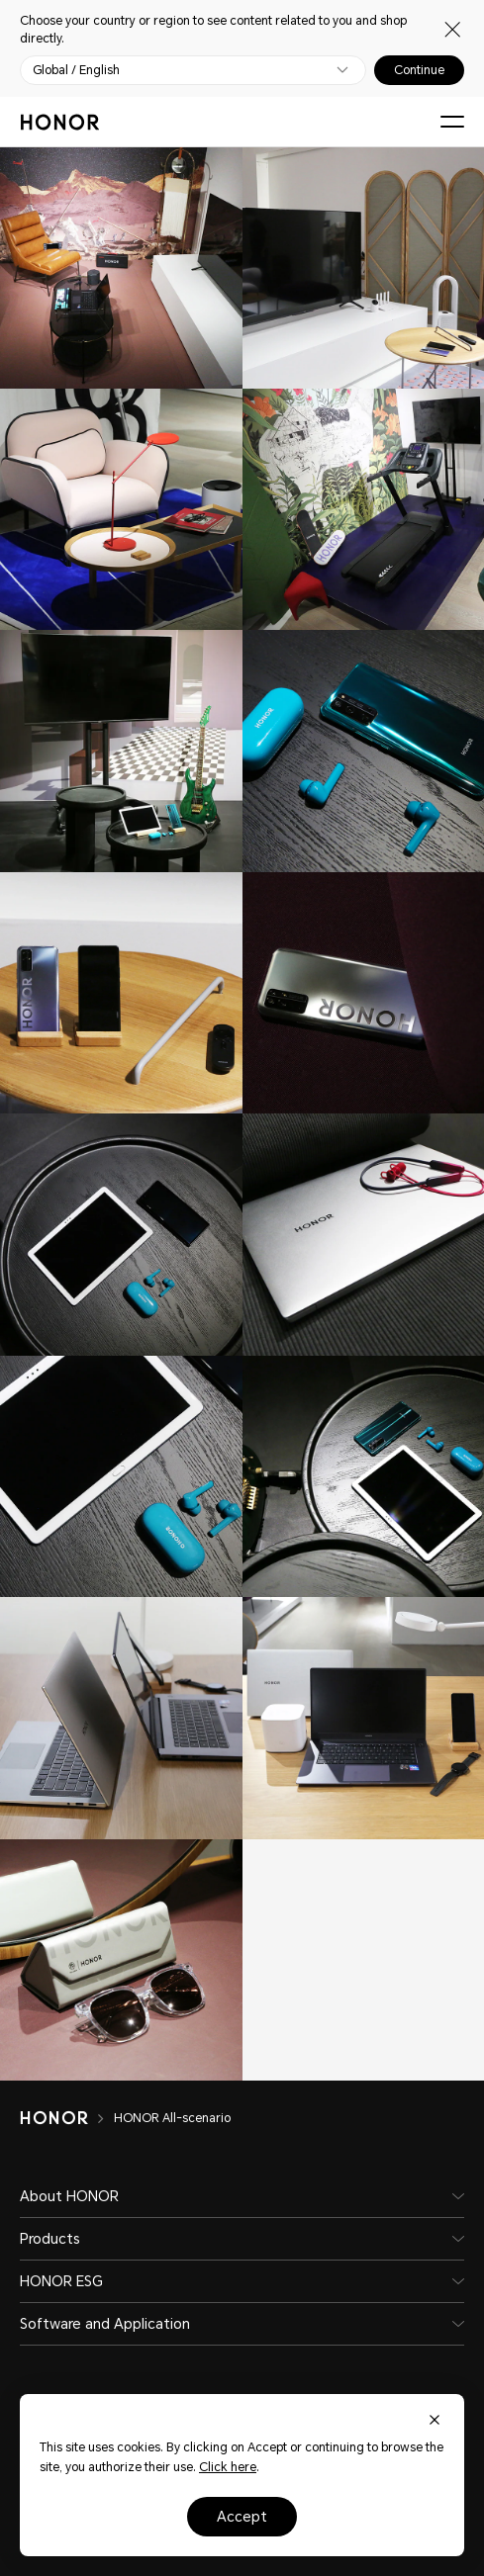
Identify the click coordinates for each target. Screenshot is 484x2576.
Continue (419, 70)
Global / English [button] (76, 70)
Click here (227, 2467)
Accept (242, 2517)
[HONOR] (67, 2118)
